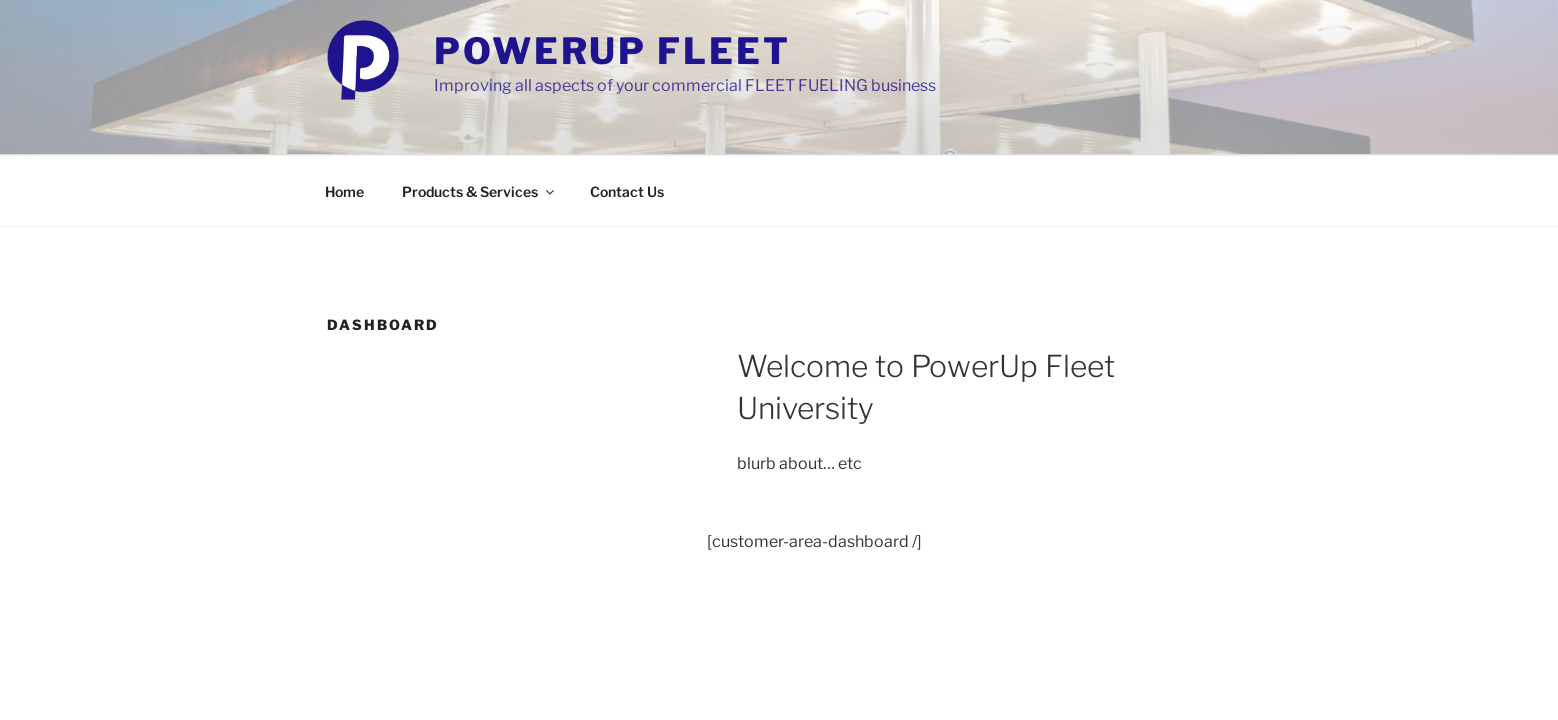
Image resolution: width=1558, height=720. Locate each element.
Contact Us (627, 191)
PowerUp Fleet (612, 51)
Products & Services (479, 191)
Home (344, 191)
